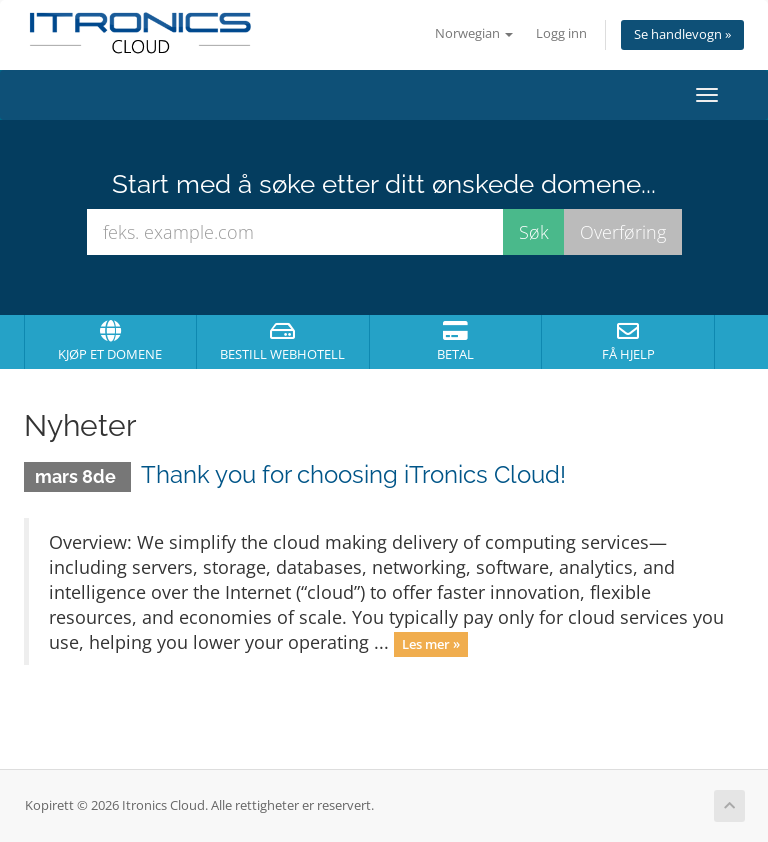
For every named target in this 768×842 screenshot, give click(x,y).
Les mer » (431, 644)
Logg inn (561, 33)
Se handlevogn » (682, 34)
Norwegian (474, 33)
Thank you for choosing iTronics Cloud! (353, 474)
